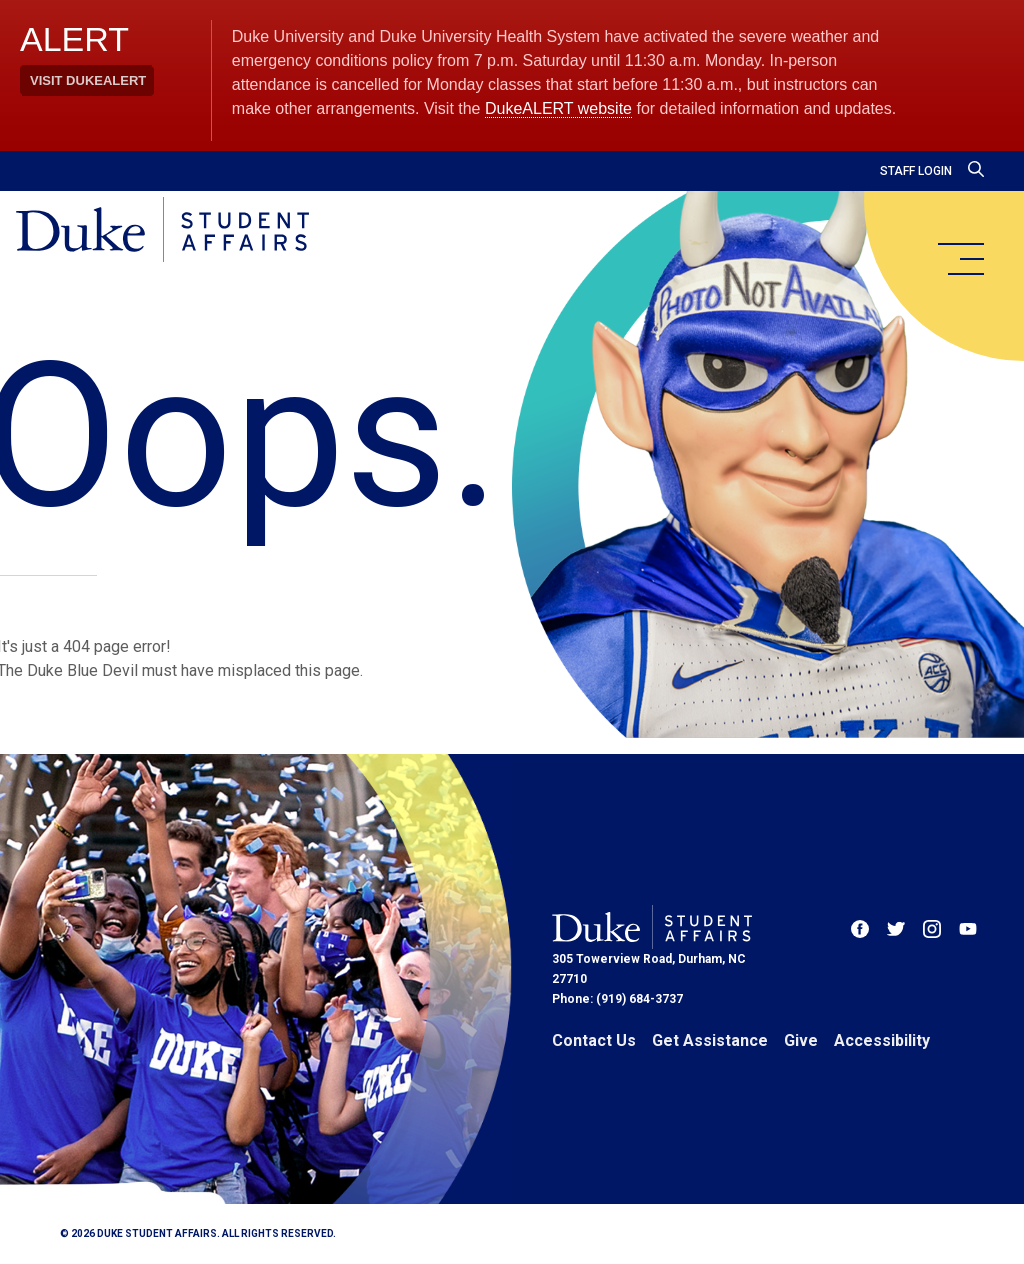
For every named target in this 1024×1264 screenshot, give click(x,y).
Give (801, 1040)
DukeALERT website (558, 108)
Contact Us (594, 1040)
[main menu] (960, 259)
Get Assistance (710, 1040)
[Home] (162, 231)
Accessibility (882, 1040)
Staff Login (916, 171)
